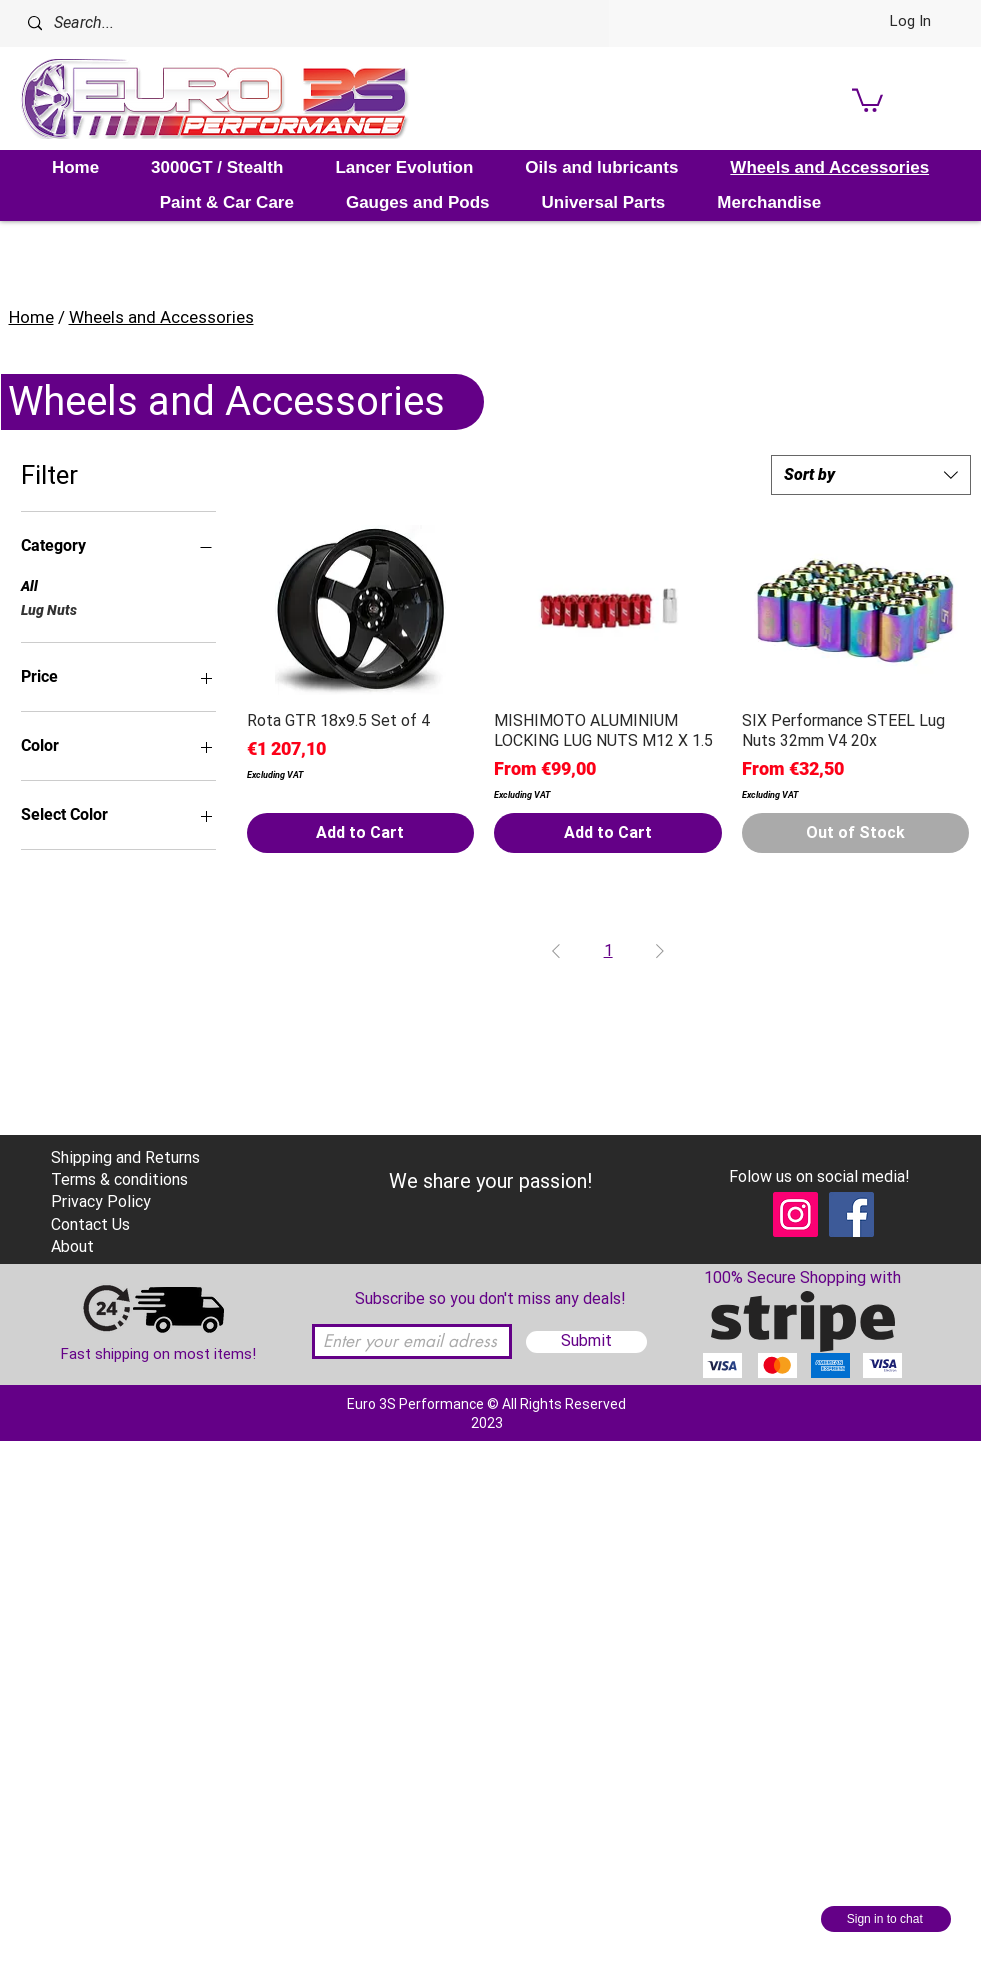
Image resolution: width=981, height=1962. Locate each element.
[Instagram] (795, 1214)
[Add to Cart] (361, 833)
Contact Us (90, 1224)
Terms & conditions (119, 1179)
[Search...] (285, 23)
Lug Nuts (49, 608)
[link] (867, 99)
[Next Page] (660, 951)
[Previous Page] (556, 951)
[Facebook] (851, 1214)
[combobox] (871, 475)
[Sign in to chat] (886, 1919)
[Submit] (586, 1342)
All (29, 584)
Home (31, 317)
